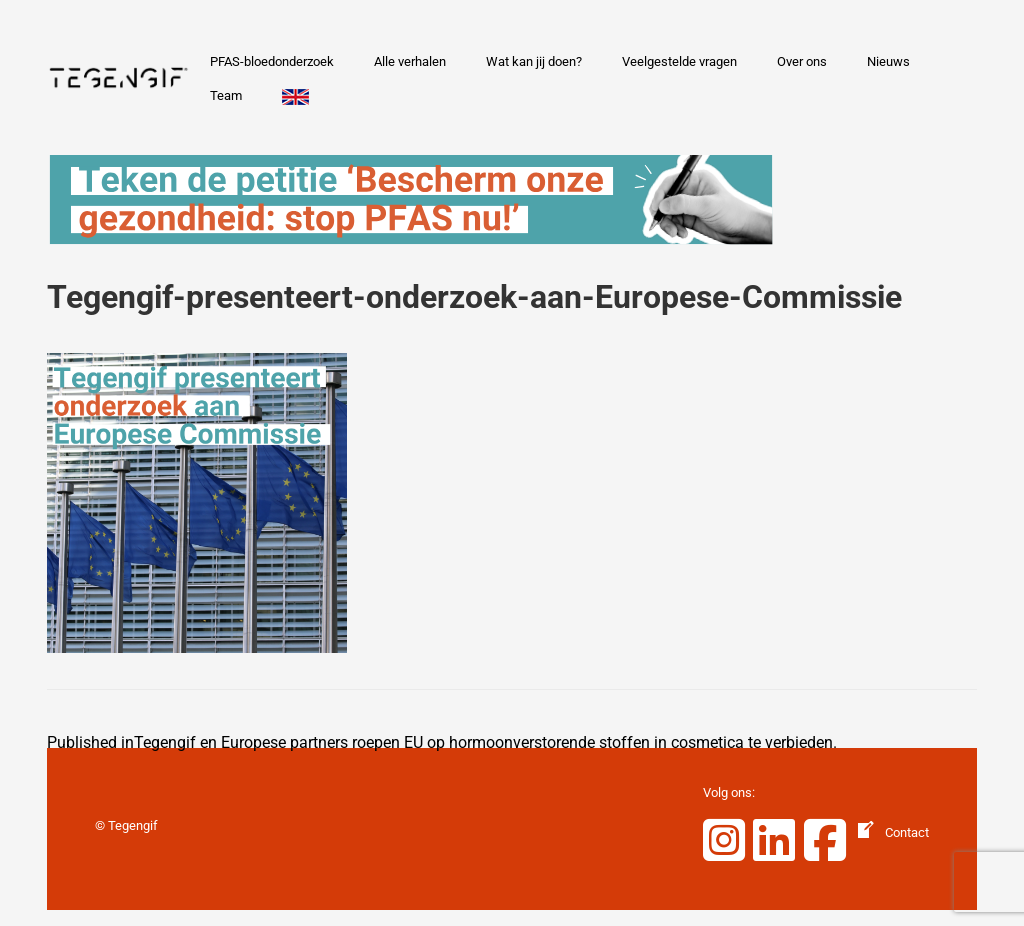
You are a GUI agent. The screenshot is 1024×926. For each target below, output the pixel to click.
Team (226, 95)
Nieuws (888, 61)
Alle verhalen (410, 61)
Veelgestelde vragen (679, 61)
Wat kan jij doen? (534, 61)
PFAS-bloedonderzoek (272, 61)
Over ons (802, 61)
